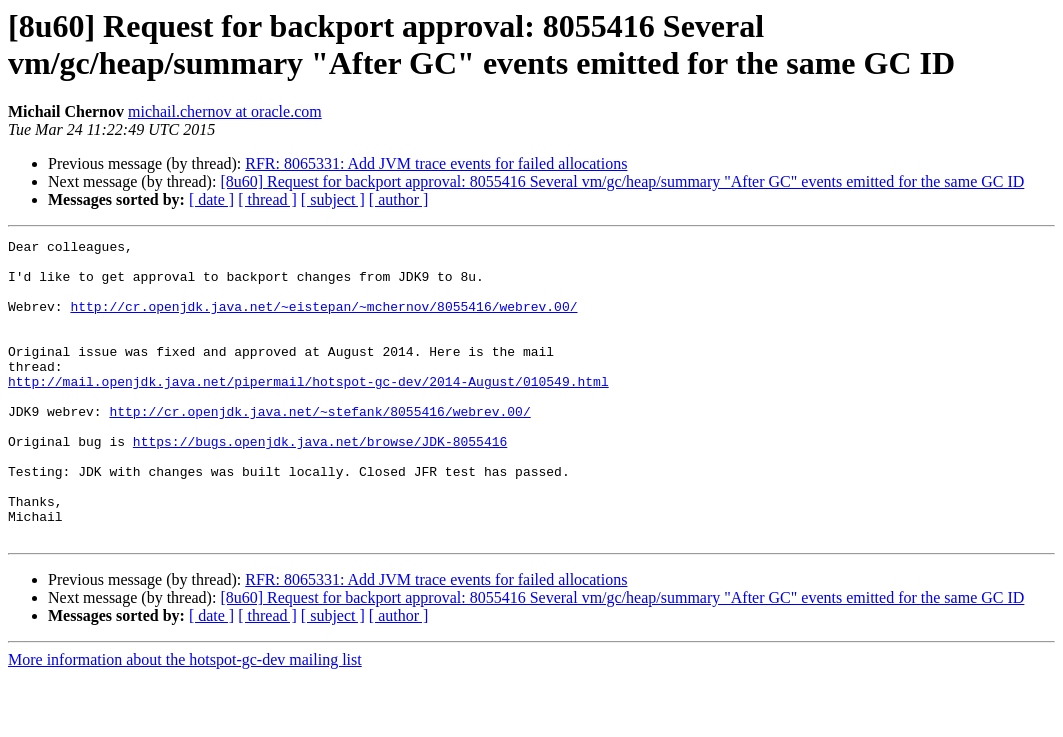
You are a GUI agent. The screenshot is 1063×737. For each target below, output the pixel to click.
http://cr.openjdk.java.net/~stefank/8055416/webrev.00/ (319, 447)
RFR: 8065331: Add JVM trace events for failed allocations (436, 163)
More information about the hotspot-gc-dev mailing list (185, 719)
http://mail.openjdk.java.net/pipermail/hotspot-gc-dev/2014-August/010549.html (308, 411)
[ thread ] (267, 199)
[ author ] (399, 199)
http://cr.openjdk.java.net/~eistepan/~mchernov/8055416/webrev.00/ (323, 321)
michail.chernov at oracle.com (225, 111)
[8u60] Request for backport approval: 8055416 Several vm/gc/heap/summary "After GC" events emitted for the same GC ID (622, 181)
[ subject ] (333, 199)
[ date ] (211, 199)
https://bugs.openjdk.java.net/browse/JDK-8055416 (320, 483)
